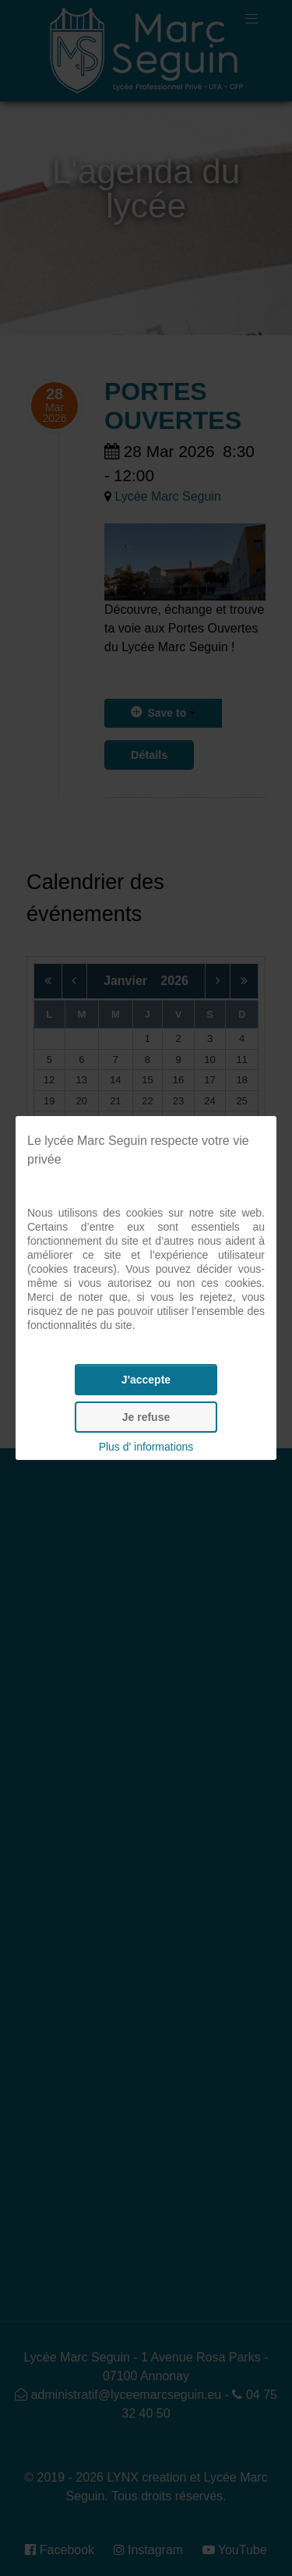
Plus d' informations (146, 1446)
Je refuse (146, 1417)
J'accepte (146, 1379)
